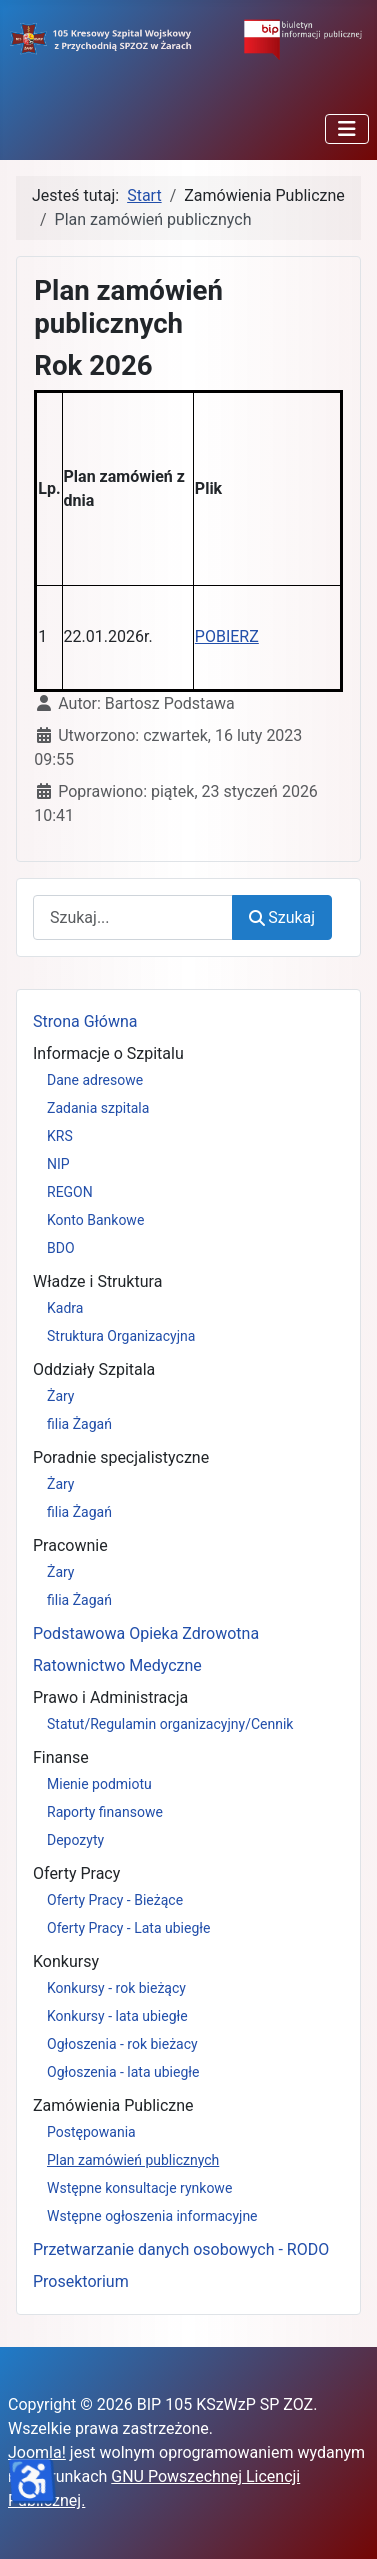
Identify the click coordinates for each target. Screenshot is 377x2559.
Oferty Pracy (76, 1873)
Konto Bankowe (95, 1220)
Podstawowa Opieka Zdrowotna (146, 1633)
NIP (58, 1164)
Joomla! (37, 2452)
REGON (70, 1192)
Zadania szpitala (98, 1108)
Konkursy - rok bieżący (116, 1988)
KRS (60, 1136)
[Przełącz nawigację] (347, 129)
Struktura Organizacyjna (121, 1336)
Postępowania (91, 2132)
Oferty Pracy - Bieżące (115, 1900)
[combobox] (133, 917)
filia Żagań (79, 1424)
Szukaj (282, 917)
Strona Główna (85, 1021)
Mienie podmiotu (99, 1784)
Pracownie (70, 1545)
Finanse (61, 1757)
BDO (61, 1248)
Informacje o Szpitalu (108, 1053)
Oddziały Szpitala (94, 1369)
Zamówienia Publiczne (113, 2105)
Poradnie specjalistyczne (121, 1457)
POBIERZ (227, 636)
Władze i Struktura (97, 1281)
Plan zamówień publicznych (133, 2160)
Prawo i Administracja (110, 1697)
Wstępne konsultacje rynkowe (139, 2188)
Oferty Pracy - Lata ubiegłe (129, 1928)
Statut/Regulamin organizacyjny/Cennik (170, 1724)
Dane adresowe (95, 1080)
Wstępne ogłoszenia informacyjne (152, 2216)
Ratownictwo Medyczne (117, 1665)
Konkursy (66, 1961)
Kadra (65, 1308)
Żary (61, 1396)
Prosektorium (81, 2281)
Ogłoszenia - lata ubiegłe (123, 2072)
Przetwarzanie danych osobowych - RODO (181, 2249)
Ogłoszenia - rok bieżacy (122, 2044)
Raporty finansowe (105, 1812)
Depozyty (75, 1840)
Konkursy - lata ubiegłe (117, 2016)
